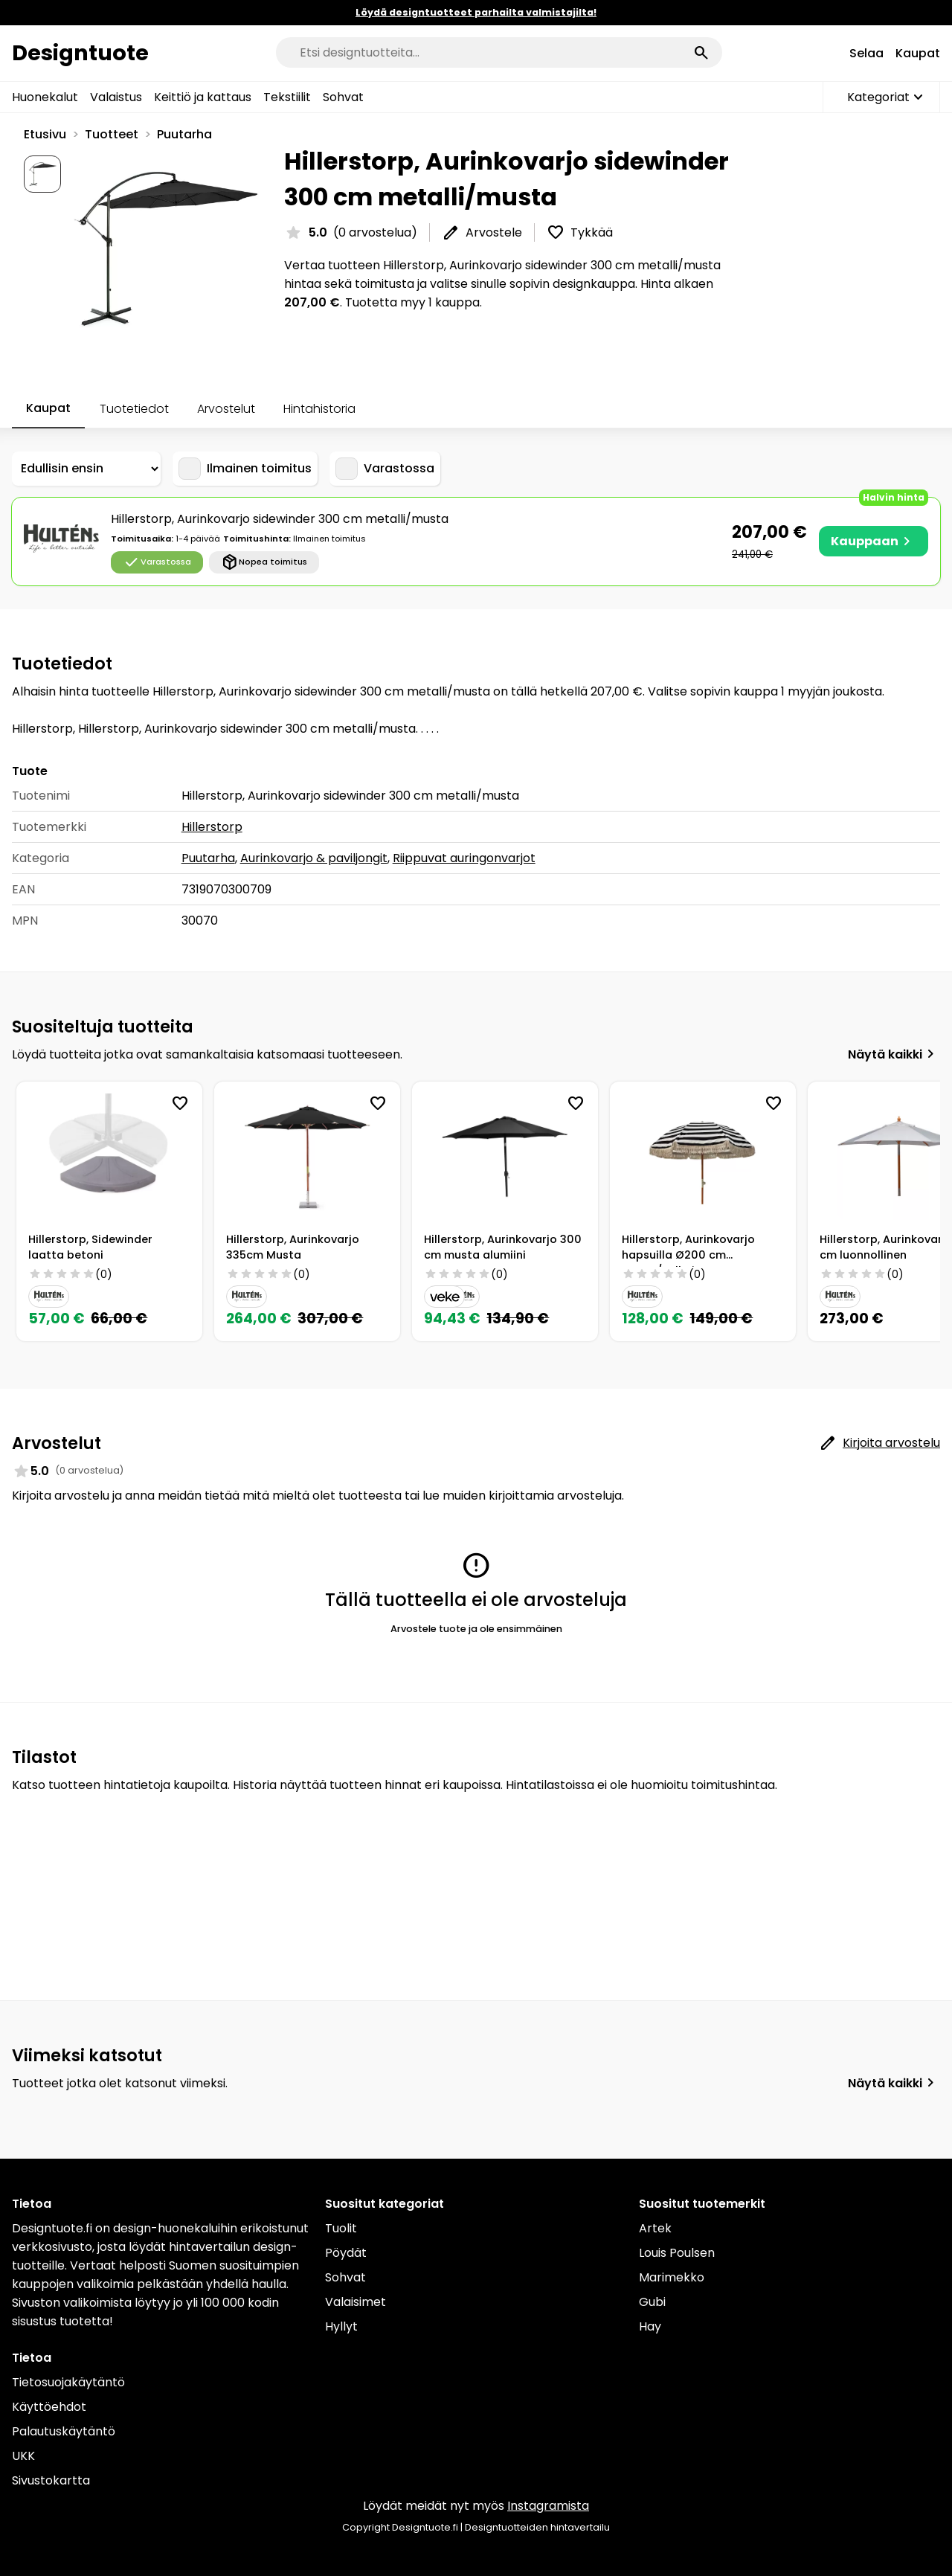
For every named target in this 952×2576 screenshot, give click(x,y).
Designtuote (80, 53)
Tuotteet (111, 134)
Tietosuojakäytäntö (68, 2382)
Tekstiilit (287, 97)
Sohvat (343, 97)
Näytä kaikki (894, 1054)
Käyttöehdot (49, 2406)
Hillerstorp (211, 826)
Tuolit (341, 2228)
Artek (655, 2228)
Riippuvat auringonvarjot (464, 858)
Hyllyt (341, 2326)
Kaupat (917, 53)
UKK (23, 2455)
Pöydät (346, 2252)
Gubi (652, 2301)
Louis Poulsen (677, 2252)
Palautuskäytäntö (63, 2431)
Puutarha (184, 134)
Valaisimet (355, 2301)
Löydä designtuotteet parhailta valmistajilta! (476, 12)
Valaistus (116, 97)
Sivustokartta (51, 2480)
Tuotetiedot (134, 408)
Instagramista (548, 2505)
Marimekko (671, 2277)
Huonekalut (45, 97)
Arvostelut (226, 408)
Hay (650, 2326)
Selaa (866, 53)
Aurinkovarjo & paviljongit (313, 858)
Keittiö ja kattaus (202, 97)
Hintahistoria (319, 408)
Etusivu (45, 134)
